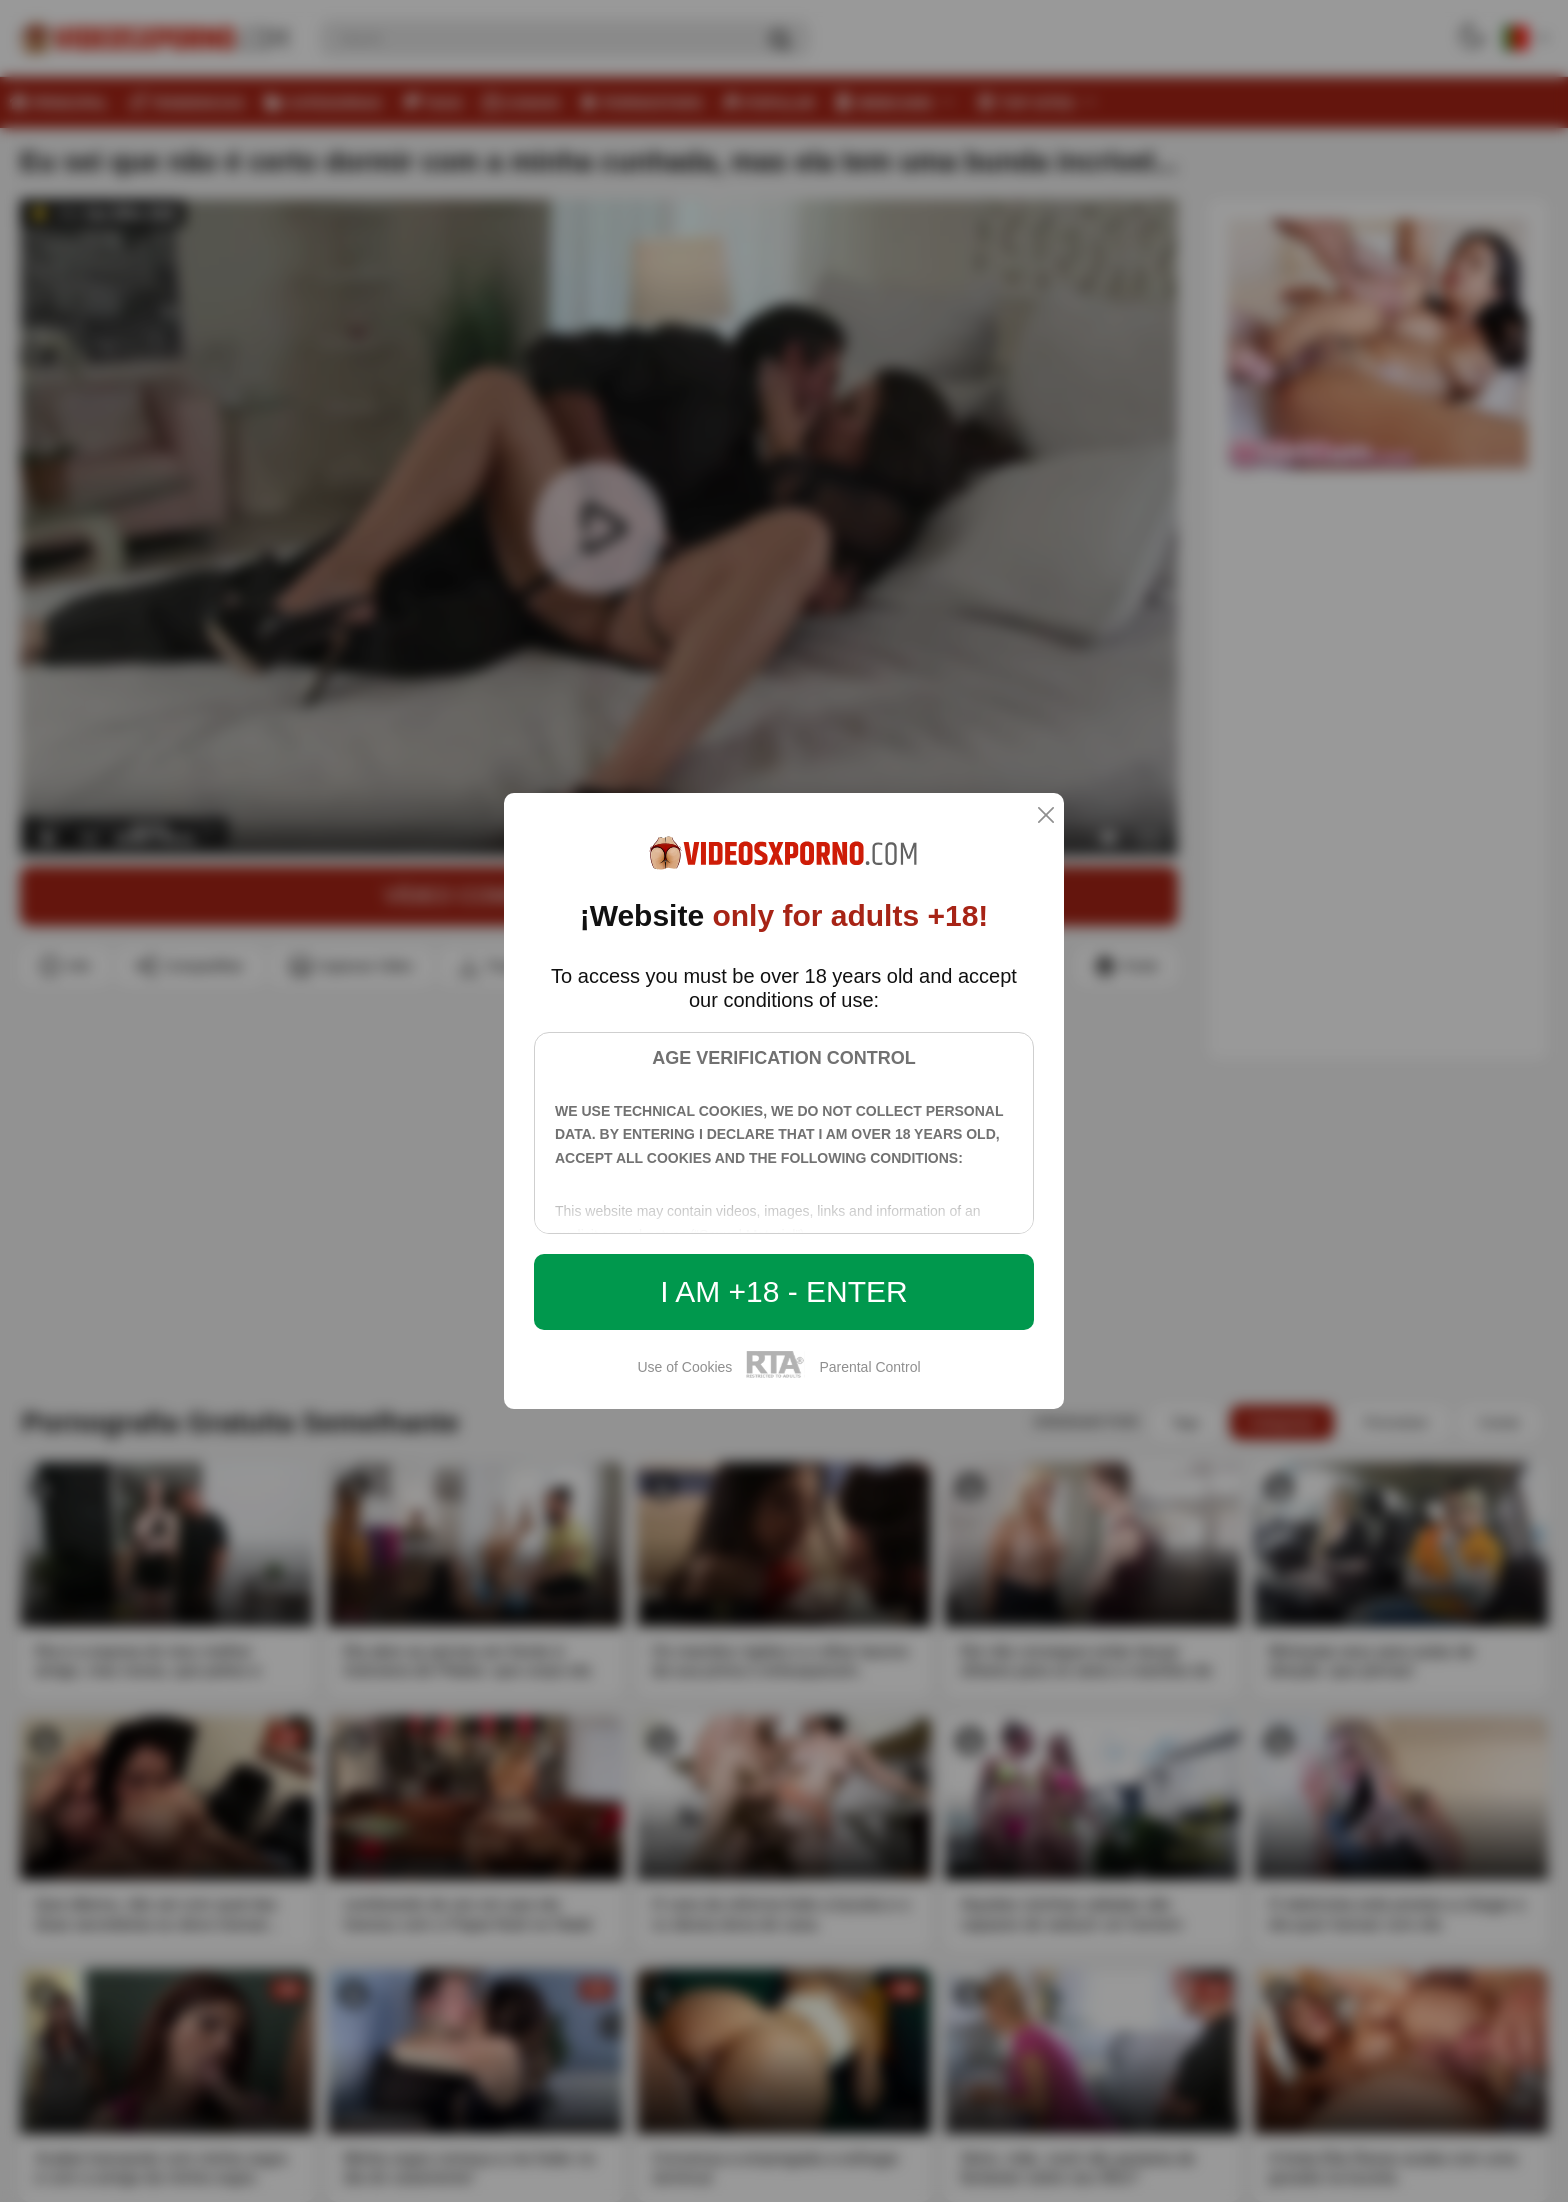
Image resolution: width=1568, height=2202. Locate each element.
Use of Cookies (684, 1367)
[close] (1046, 816)
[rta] (775, 1375)
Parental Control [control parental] (869, 1367)
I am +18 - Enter (784, 1291)
